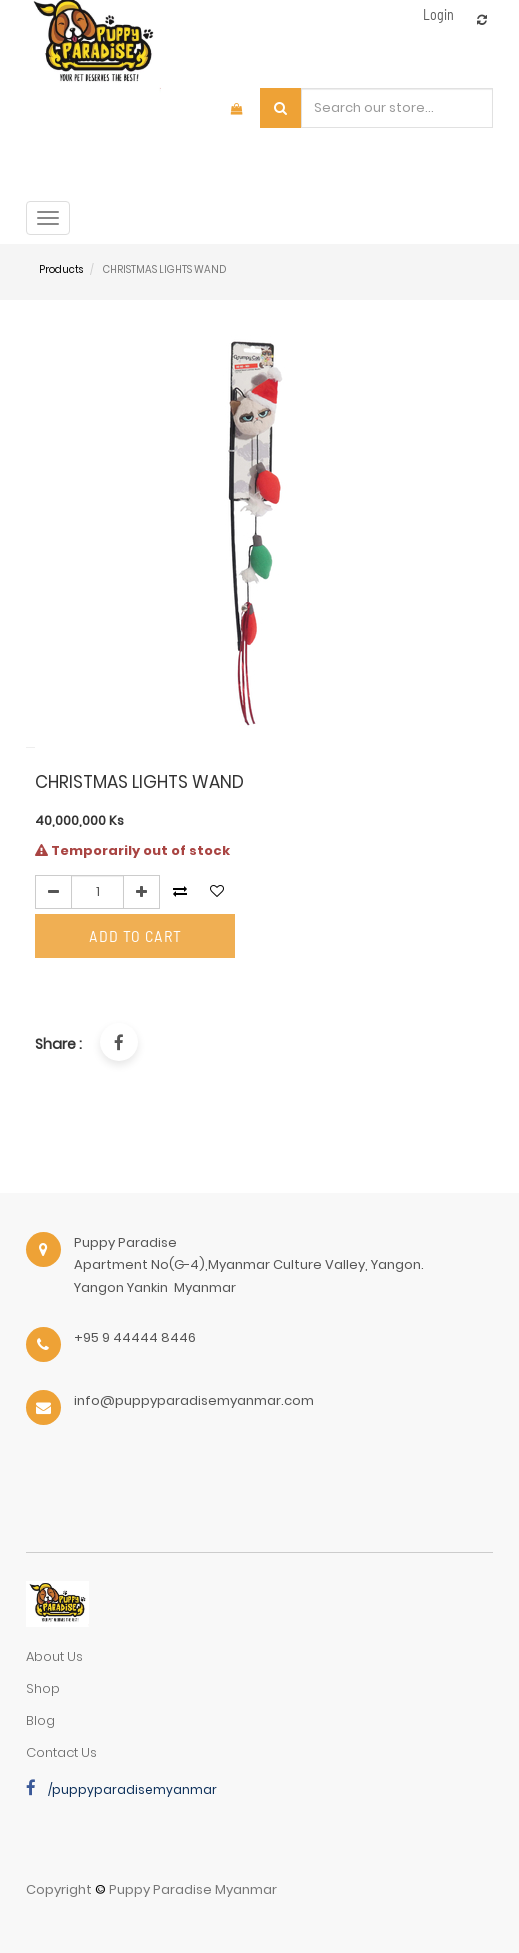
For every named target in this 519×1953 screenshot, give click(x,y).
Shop (43, 1688)
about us (54, 1656)
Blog (40, 1720)
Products (61, 269)
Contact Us (61, 1752)
